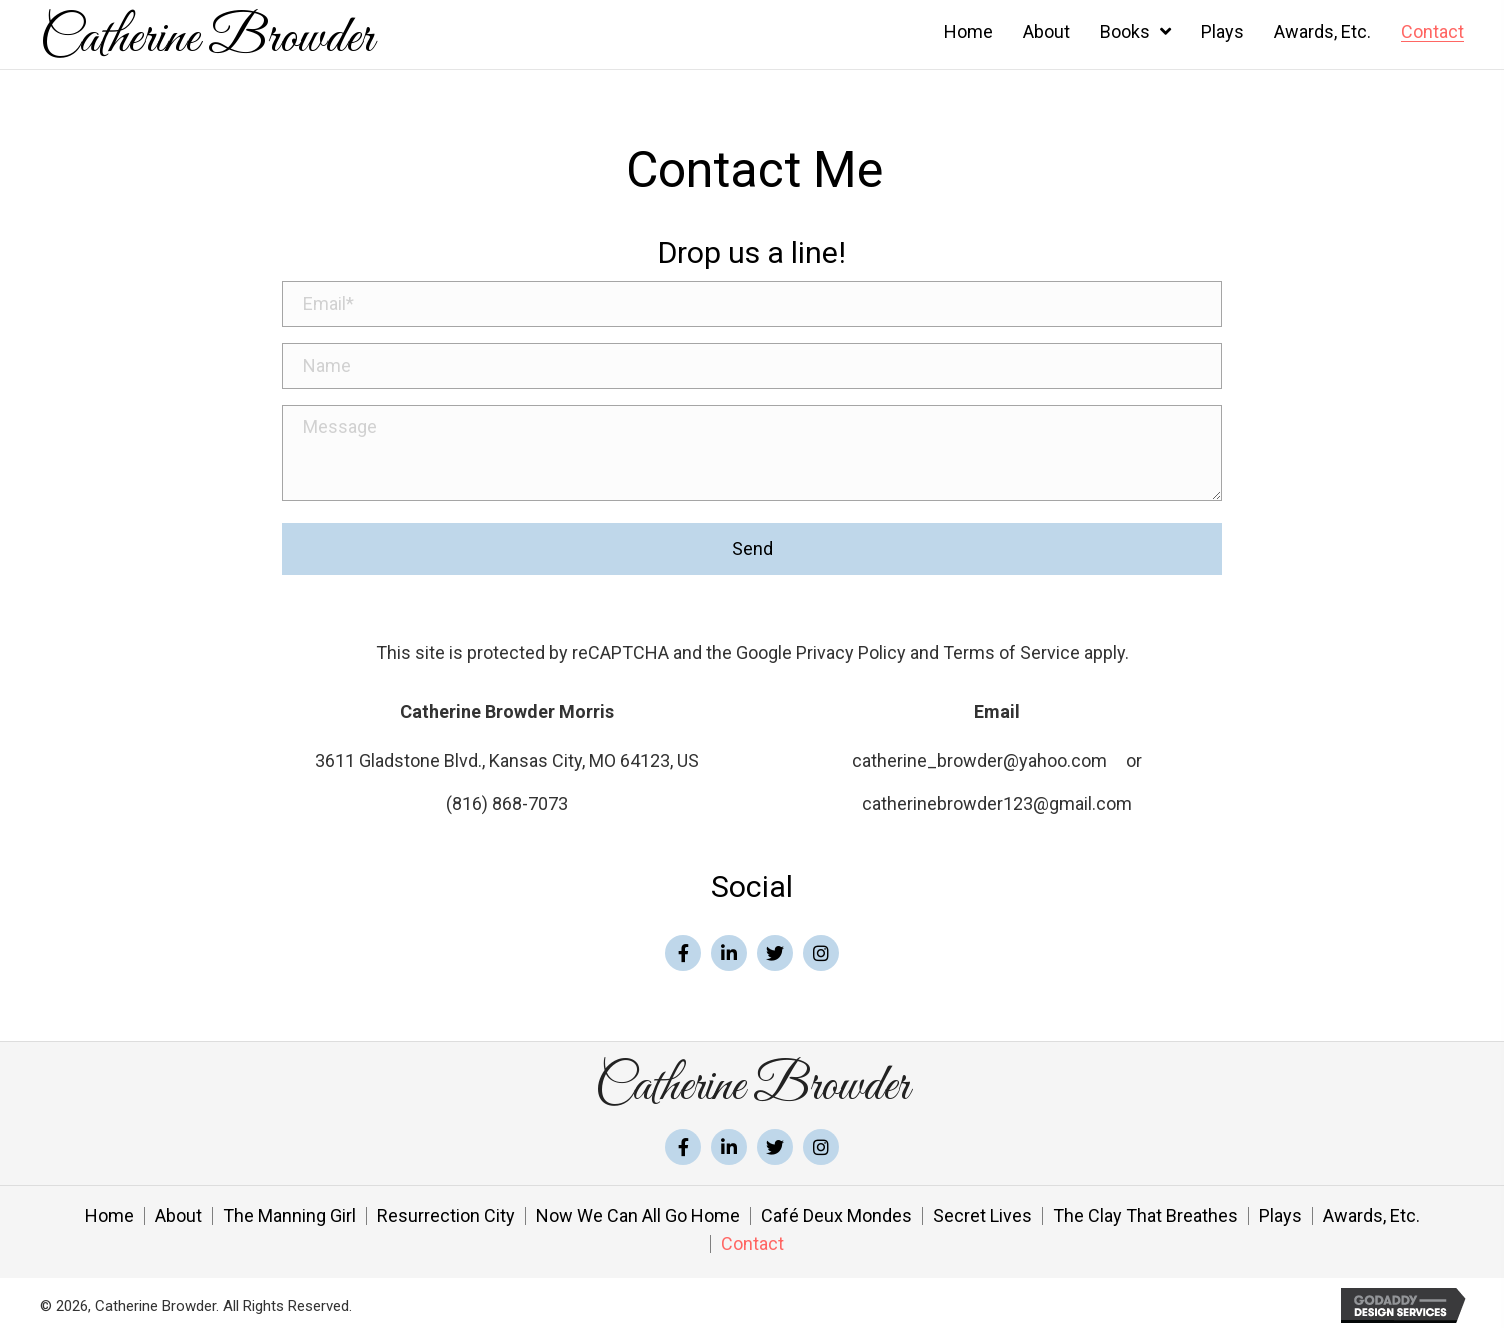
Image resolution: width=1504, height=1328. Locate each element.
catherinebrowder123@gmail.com (997, 798)
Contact (752, 1239)
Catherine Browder (207, 39)
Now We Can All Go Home (638, 1211)
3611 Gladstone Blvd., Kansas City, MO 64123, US (507, 755)
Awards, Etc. (1371, 1211)
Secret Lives (982, 1211)
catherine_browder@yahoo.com (979, 755)
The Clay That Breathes (1145, 1211)
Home (109, 1211)
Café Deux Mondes (836, 1211)
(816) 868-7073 (507, 798)
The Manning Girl (289, 1211)
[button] (683, 948)
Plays (1280, 1211)
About (178, 1211)
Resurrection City (446, 1211)
